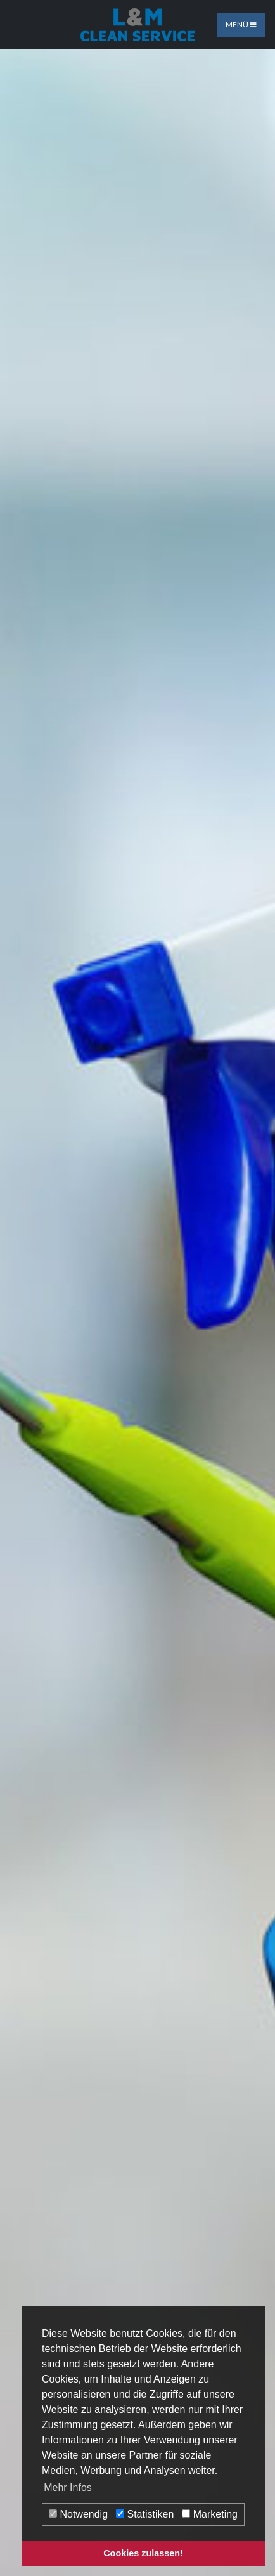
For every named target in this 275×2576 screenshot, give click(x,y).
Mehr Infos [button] (68, 2487)
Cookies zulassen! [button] (143, 2553)
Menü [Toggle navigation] (241, 24)
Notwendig (78, 2514)
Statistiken (145, 2514)
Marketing (210, 2514)
